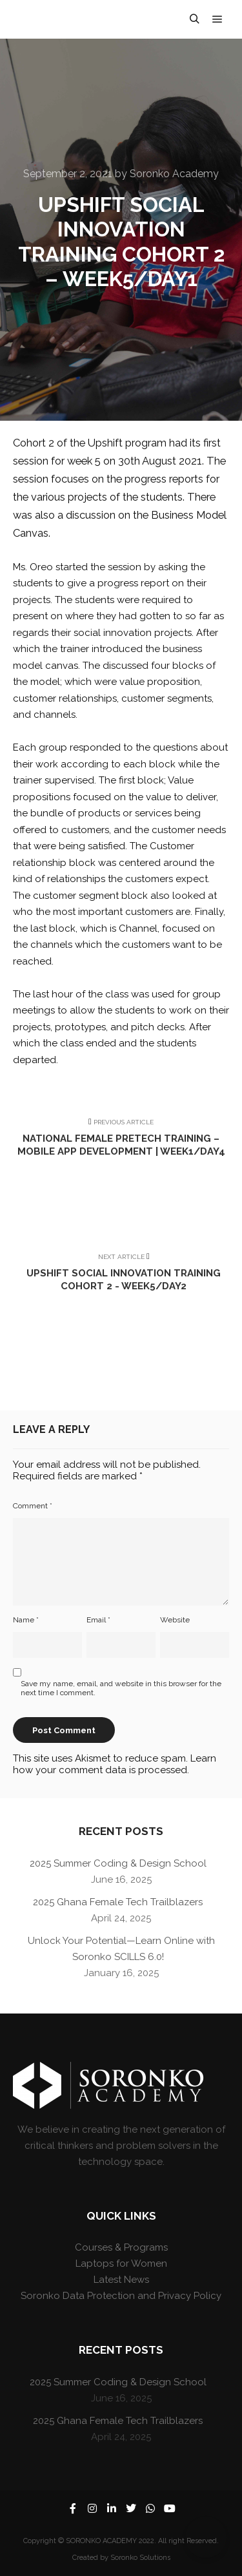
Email (98, 1619)
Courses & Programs (121, 2247)
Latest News (121, 2279)
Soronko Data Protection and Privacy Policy (121, 2296)
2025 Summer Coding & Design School (118, 1863)
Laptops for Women (121, 2263)
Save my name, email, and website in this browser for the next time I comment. (121, 1688)
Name (26, 1619)
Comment (32, 1505)
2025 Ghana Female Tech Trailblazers (118, 1902)
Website (175, 1619)
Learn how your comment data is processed (114, 1764)
